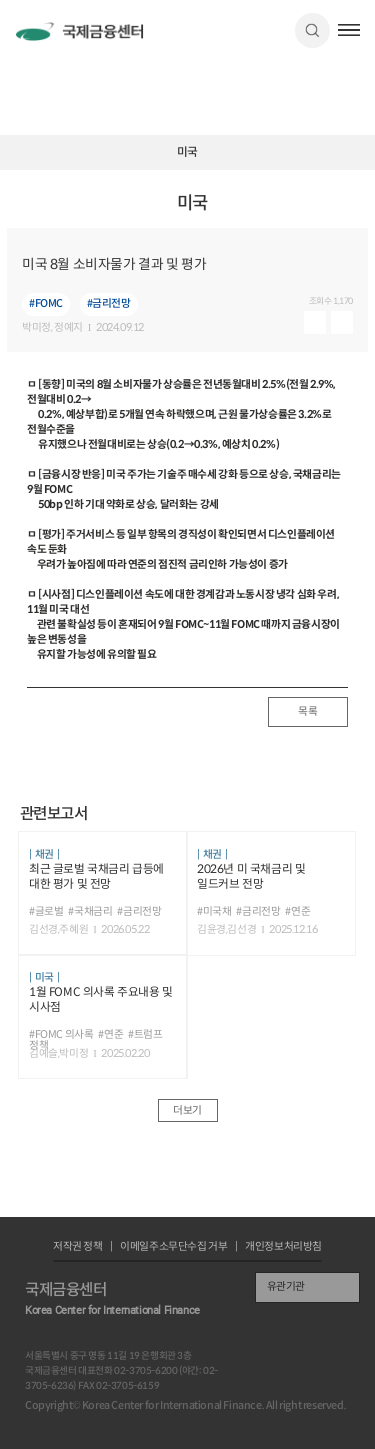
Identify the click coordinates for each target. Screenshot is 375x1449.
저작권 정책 (78, 1247)
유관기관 (286, 1286)
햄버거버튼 (349, 30)
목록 (307, 711)
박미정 (36, 328)
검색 (312, 30)
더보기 (187, 1110)
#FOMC (46, 303)
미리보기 (315, 322)
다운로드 (342, 322)
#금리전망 (109, 303)
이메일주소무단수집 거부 (173, 1247)
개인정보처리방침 (283, 1247)
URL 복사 (355, 210)
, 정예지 (67, 328)
